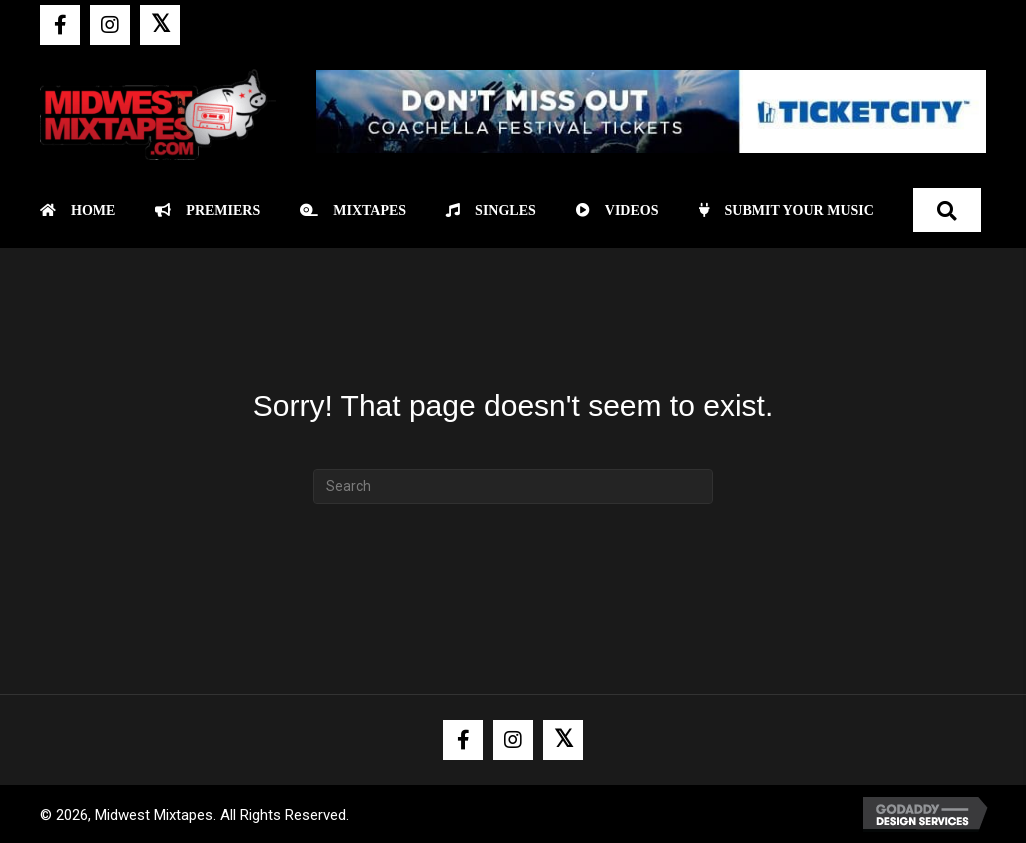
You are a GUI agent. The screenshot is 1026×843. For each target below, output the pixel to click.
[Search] (513, 486)
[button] (60, 25)
